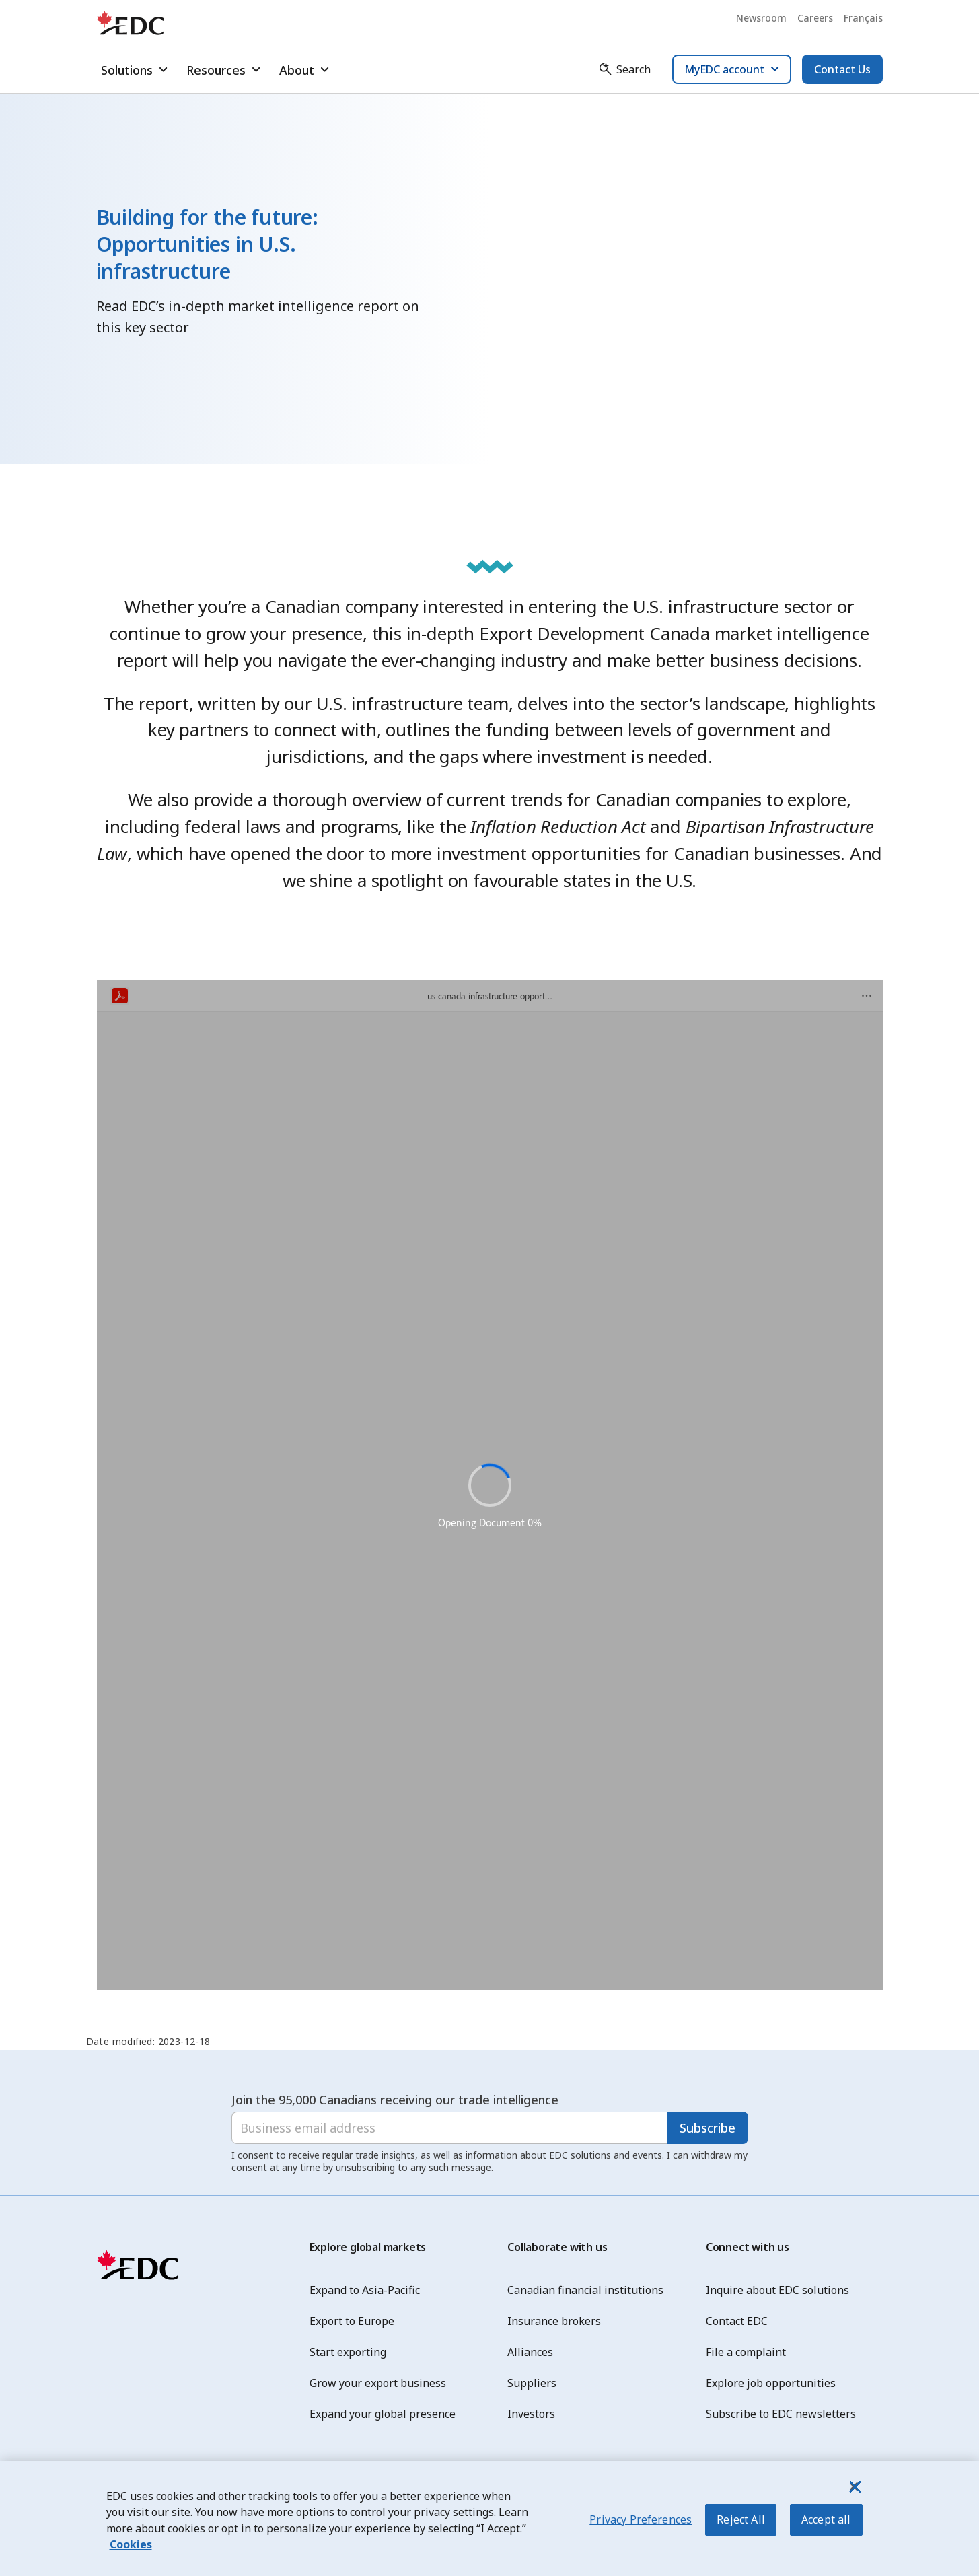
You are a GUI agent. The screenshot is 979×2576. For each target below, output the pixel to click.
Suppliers (531, 2382)
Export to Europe (352, 2321)
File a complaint (746, 2352)
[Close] (854, 2486)
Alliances (530, 2352)
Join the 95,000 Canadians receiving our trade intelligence (394, 2099)
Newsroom (761, 17)
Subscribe (707, 2128)
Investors (531, 2413)
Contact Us (842, 69)
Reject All (741, 2520)
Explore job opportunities (771, 2382)
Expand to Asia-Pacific (365, 2290)
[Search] (624, 69)
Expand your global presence (383, 2413)
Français (863, 17)
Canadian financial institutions (585, 2290)
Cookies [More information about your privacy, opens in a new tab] (131, 2544)
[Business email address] (449, 2128)
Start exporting (348, 2352)
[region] (489, 2518)
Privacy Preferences (640, 2520)
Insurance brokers (554, 2321)
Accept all (826, 2520)
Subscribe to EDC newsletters (781, 2413)
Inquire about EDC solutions (777, 2290)
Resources (225, 70)
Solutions (136, 70)
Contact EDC (737, 2321)
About (306, 70)
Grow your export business (378, 2382)
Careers (815, 17)
